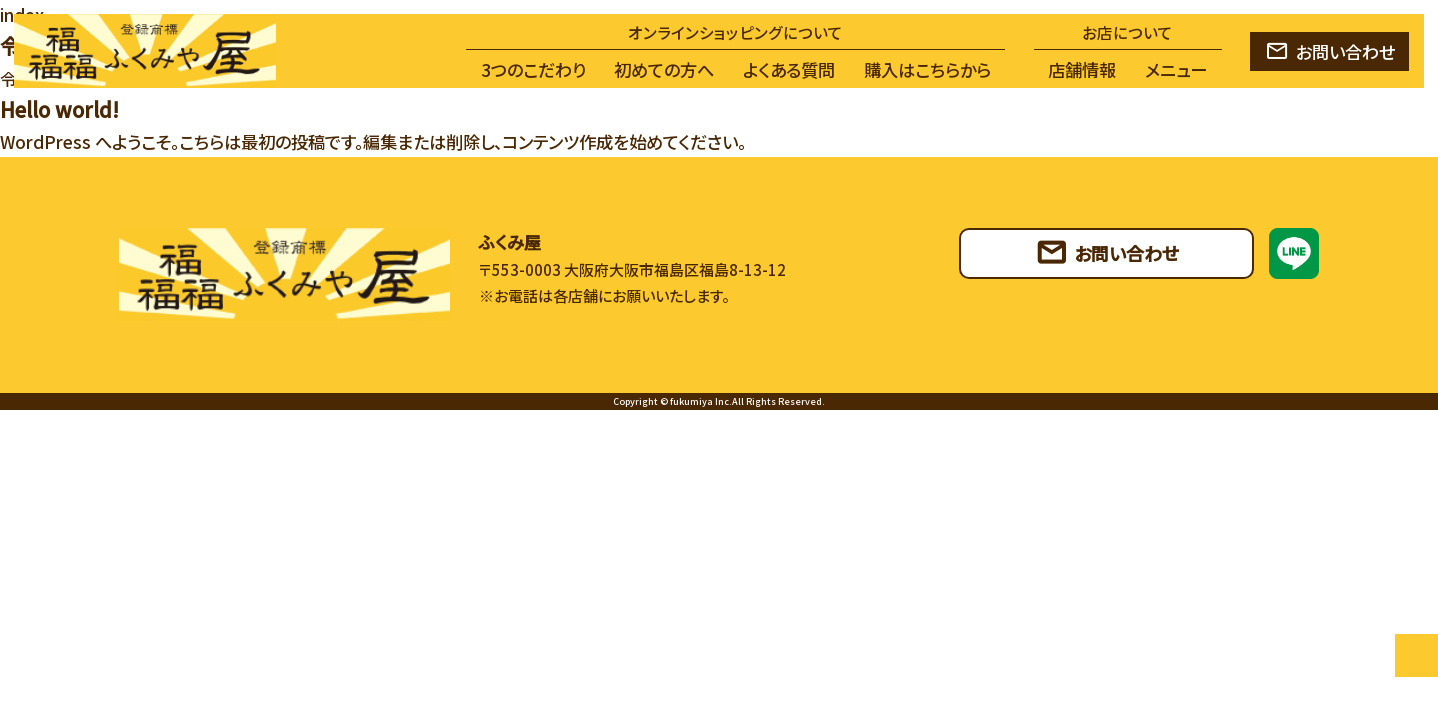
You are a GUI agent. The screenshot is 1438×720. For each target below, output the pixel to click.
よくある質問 (789, 69)
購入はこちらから (927, 69)
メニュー (1176, 69)
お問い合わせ (1345, 51)
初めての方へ (664, 69)
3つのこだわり (533, 69)
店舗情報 (1082, 69)
